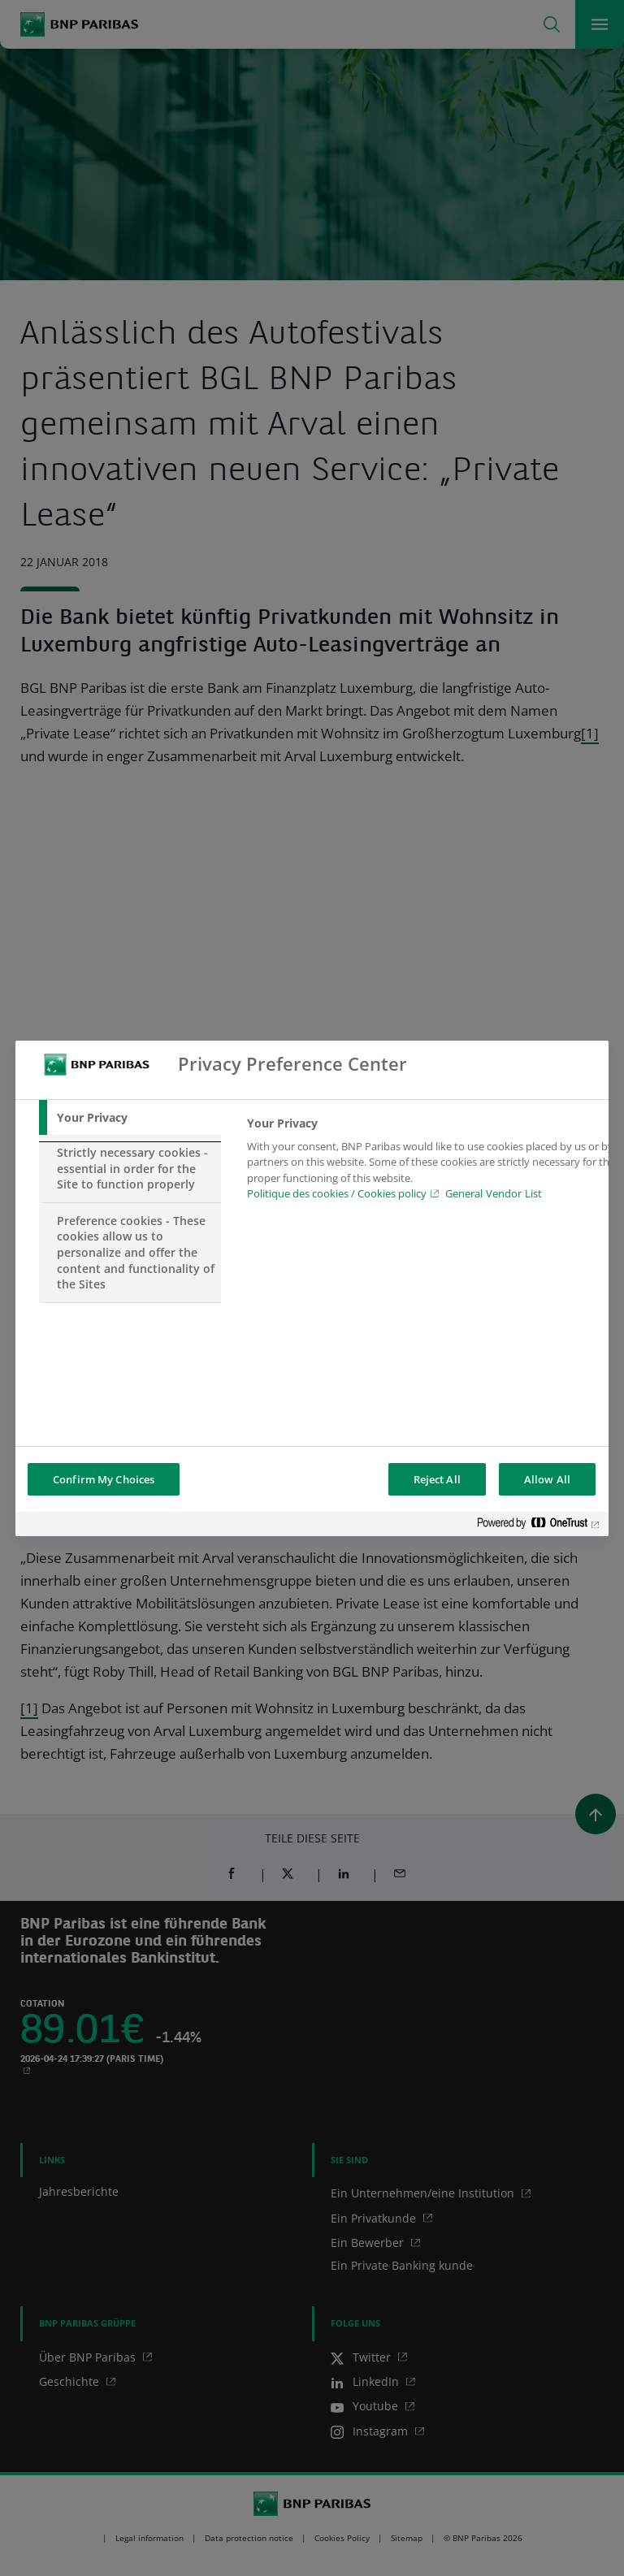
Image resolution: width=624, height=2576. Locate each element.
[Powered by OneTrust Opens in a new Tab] (538, 1526)
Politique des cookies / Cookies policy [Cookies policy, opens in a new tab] (337, 1193)
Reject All (437, 1479)
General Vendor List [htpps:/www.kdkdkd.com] (493, 1193)
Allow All (547, 1479)
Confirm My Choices (103, 1479)
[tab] (130, 1118)
